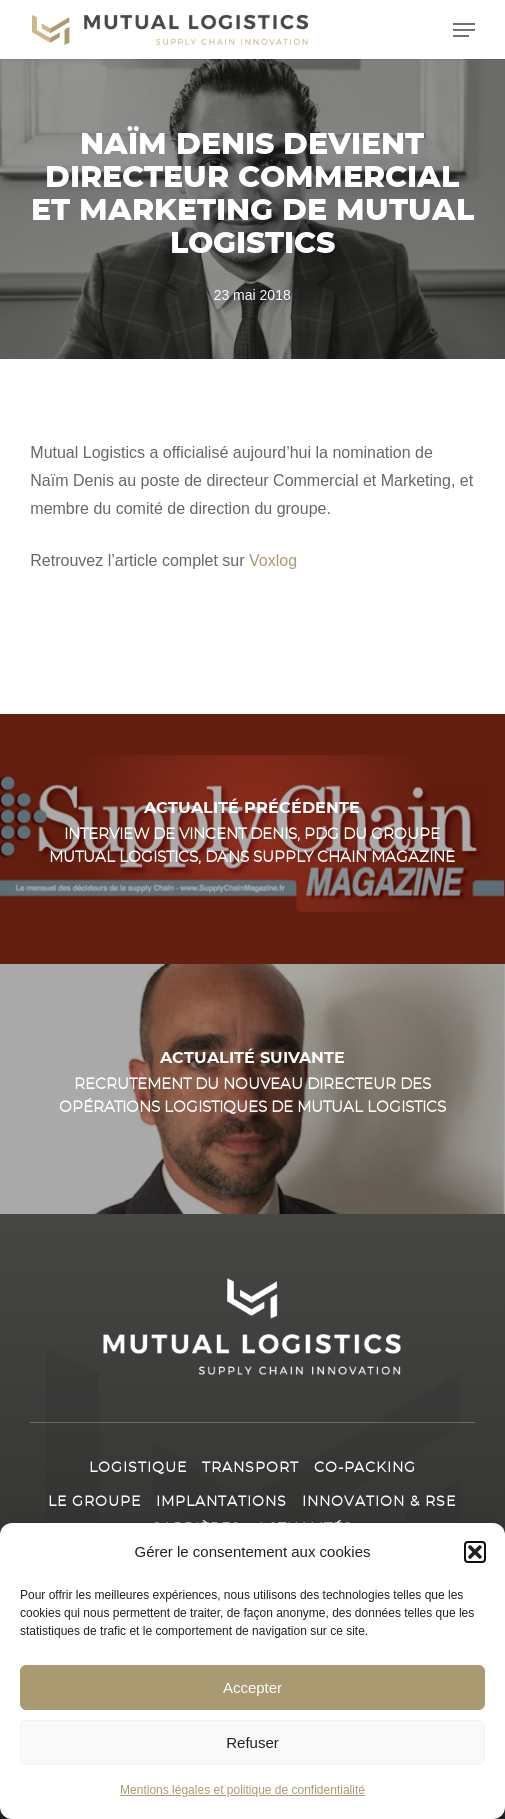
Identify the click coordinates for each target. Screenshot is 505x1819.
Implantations (221, 1502)
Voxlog (271, 560)
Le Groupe (94, 1502)
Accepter (252, 1687)
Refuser (252, 1742)
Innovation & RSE (379, 1502)
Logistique (138, 1468)
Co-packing (365, 1468)
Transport (250, 1468)
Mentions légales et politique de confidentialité (242, 1790)
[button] (475, 1552)
